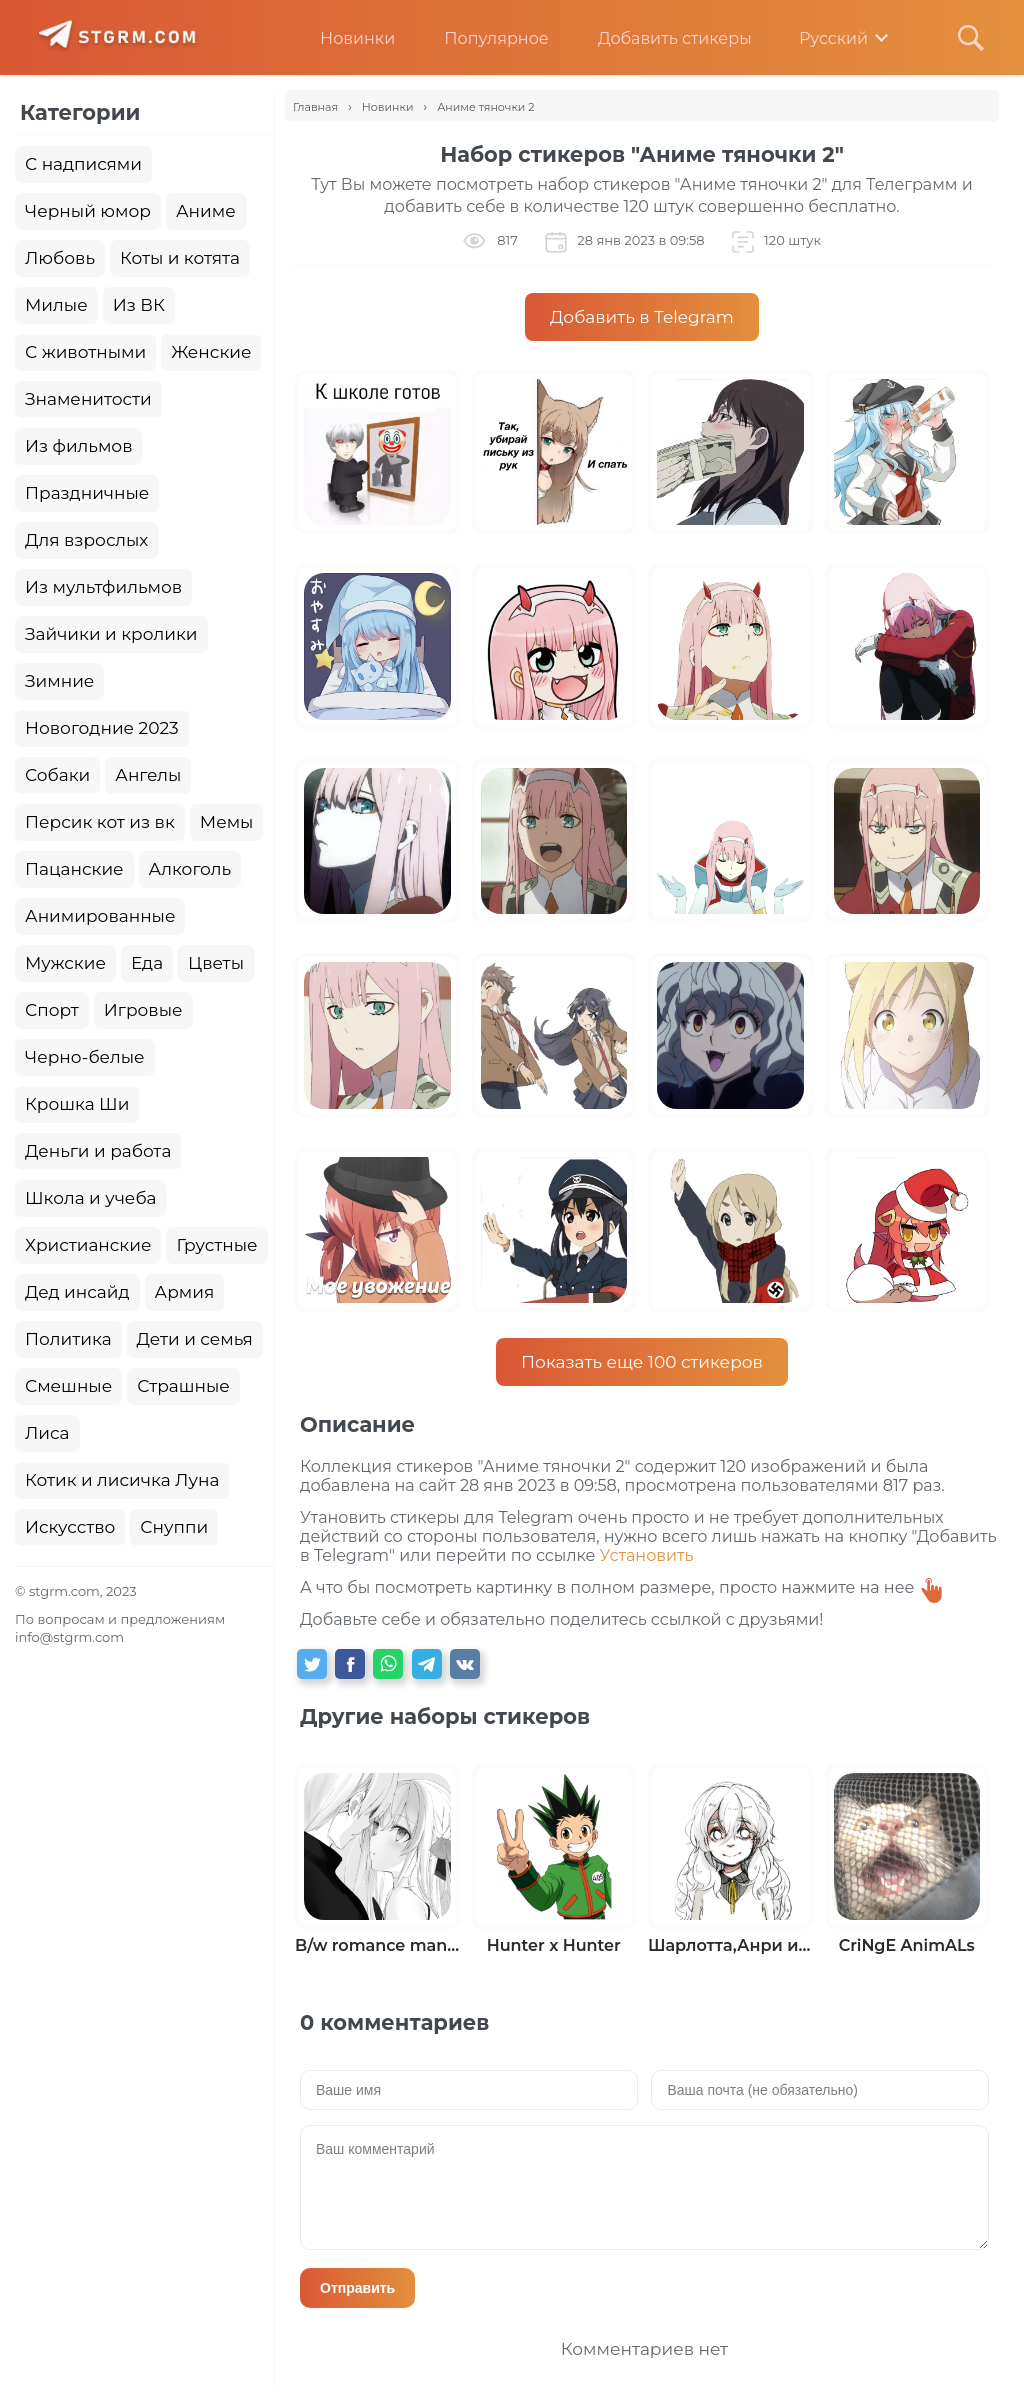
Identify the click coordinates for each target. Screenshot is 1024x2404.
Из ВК (139, 305)
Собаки (57, 775)
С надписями (83, 164)
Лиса (47, 1433)
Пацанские (74, 869)
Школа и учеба (90, 1198)
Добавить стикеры (660, 38)
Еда (147, 963)
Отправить (357, 2288)
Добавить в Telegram (642, 317)
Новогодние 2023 (102, 728)
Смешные (68, 1386)
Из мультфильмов (103, 587)
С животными (85, 352)
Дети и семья (195, 1339)
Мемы (227, 822)
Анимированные (100, 916)
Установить (647, 1555)
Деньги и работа (98, 1151)
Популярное (481, 38)
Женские (211, 352)
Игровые (143, 1010)
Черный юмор (88, 211)
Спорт (52, 1010)
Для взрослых (86, 540)
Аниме (206, 211)
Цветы (216, 963)
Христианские (88, 1245)
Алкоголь (190, 869)
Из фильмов (78, 446)
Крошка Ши (77, 1104)
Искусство (70, 1527)
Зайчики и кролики (111, 634)
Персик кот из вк (100, 822)
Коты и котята (180, 258)
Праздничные (87, 493)
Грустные (216, 1245)
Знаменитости (88, 399)
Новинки (342, 38)
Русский (819, 38)
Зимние (59, 681)
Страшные (183, 1386)
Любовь (60, 258)
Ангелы (148, 775)
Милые (56, 305)
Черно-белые (85, 1057)
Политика (68, 1339)
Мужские (65, 963)
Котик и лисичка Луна (122, 1480)
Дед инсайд (77, 1292)
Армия (185, 1292)
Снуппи (174, 1527)
